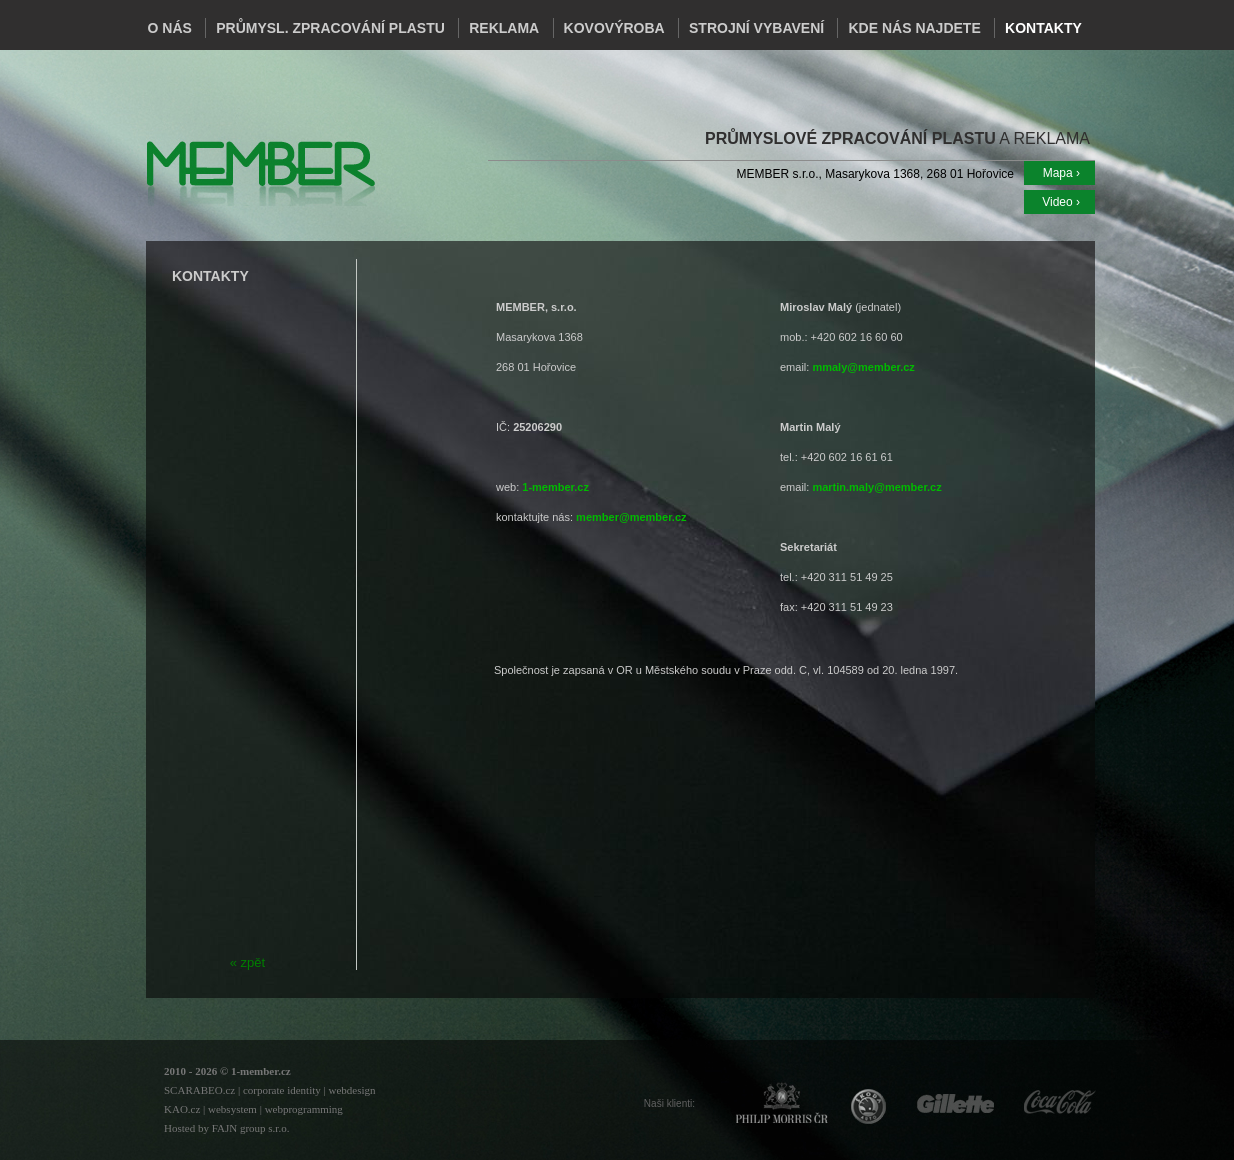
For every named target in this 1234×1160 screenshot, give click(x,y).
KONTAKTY (1043, 28)
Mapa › (1061, 173)
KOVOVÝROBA (614, 28)
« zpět (247, 962)
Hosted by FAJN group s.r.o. (226, 1128)
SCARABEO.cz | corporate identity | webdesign (270, 1090)
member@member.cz (631, 517)
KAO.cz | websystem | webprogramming (253, 1109)
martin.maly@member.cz (876, 487)
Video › (1061, 202)
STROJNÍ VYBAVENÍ (756, 28)
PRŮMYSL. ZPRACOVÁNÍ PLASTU (330, 28)
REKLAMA (504, 28)
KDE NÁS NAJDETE (914, 28)
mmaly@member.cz (863, 367)
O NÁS (170, 28)
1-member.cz (555, 487)
